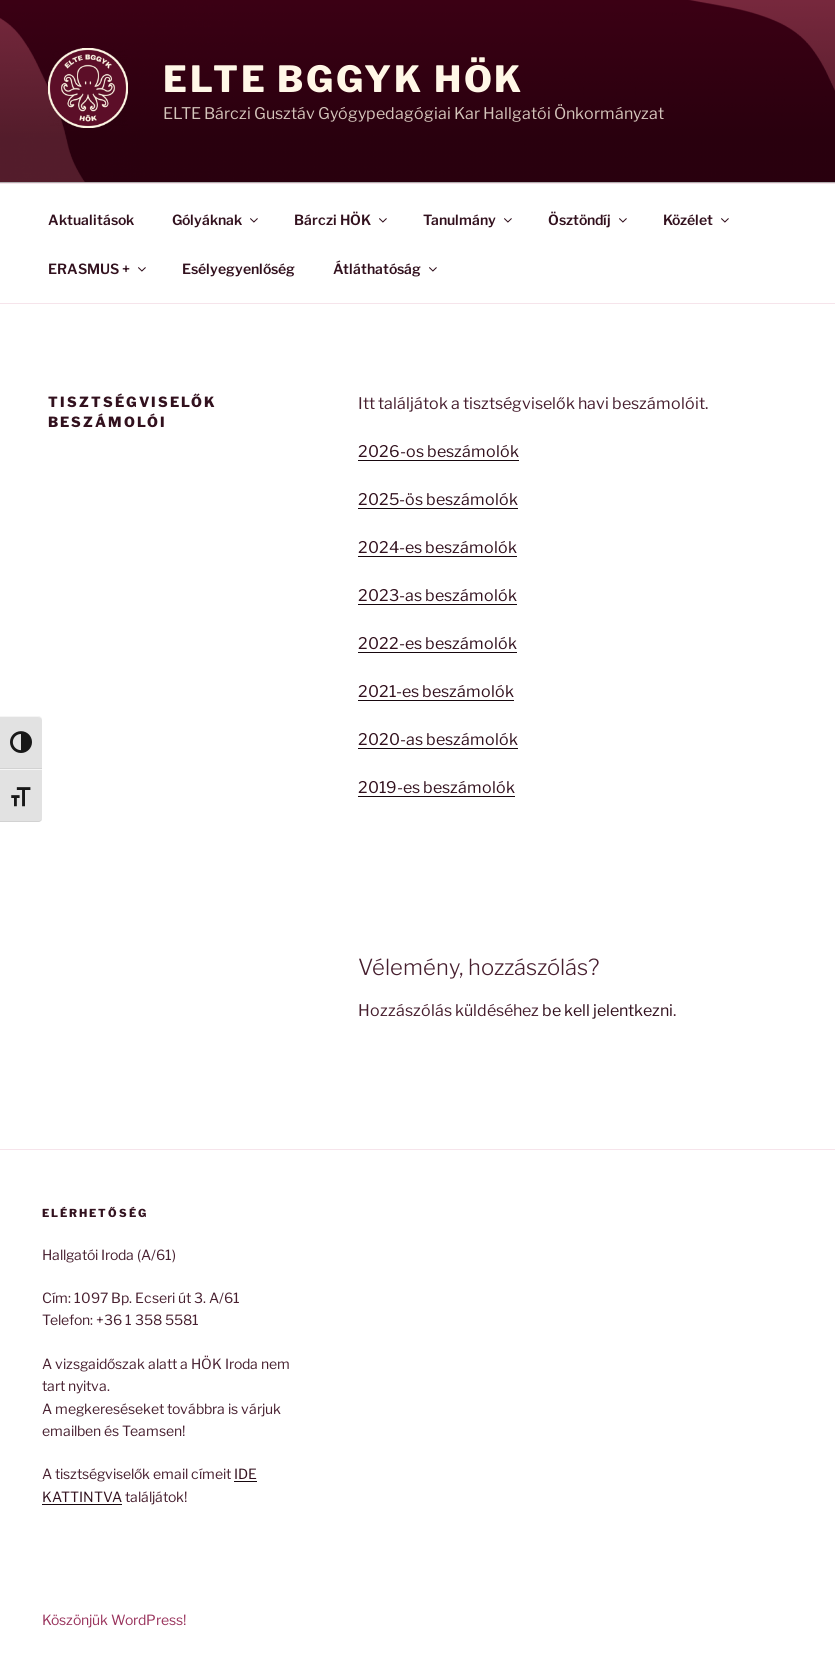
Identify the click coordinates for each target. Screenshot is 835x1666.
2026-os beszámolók (438, 451)
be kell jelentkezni (607, 1010)
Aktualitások (91, 219)
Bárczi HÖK (342, 219)
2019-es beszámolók (436, 787)
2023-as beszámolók (437, 595)
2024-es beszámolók (437, 547)
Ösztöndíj (589, 219)
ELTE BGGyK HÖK (343, 79)
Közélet (697, 219)
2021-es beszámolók (436, 691)
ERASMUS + (98, 268)
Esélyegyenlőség (238, 268)
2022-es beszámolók (437, 643)
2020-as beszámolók (438, 739)
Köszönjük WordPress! (114, 1619)
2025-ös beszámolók (438, 499)
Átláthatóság (386, 268)
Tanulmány (469, 219)
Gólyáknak (216, 219)
